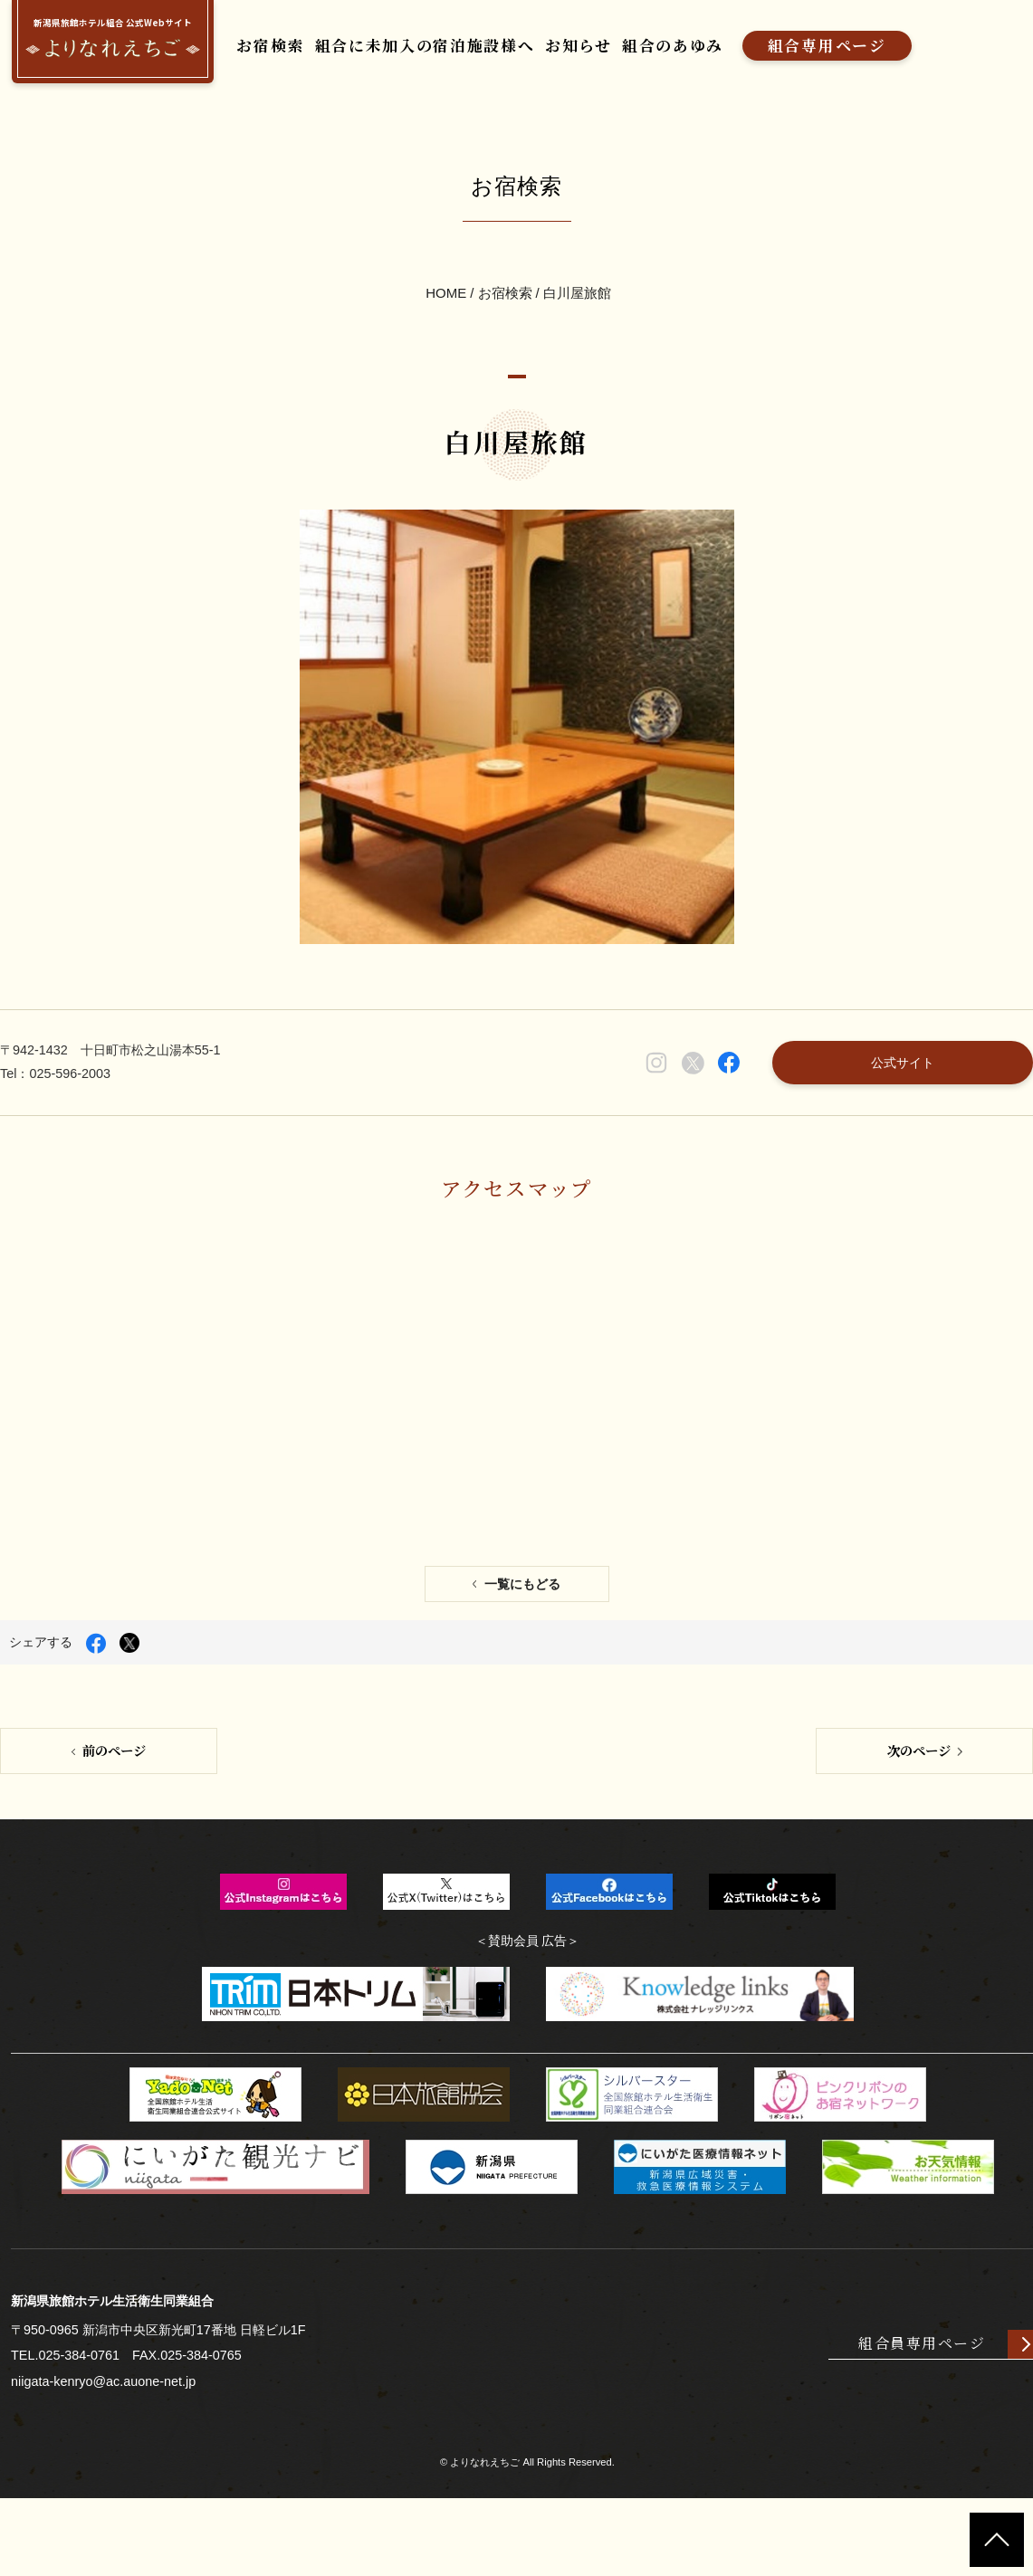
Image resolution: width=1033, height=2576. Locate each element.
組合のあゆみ (696, 46)
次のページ (918, 1819)
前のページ (114, 1819)
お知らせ (595, 46)
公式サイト (897, 1106)
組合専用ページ (855, 46)
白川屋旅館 (577, 306)
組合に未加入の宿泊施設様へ (434, 46)
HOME (446, 306)
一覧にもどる (522, 1651)
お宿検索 (272, 46)
